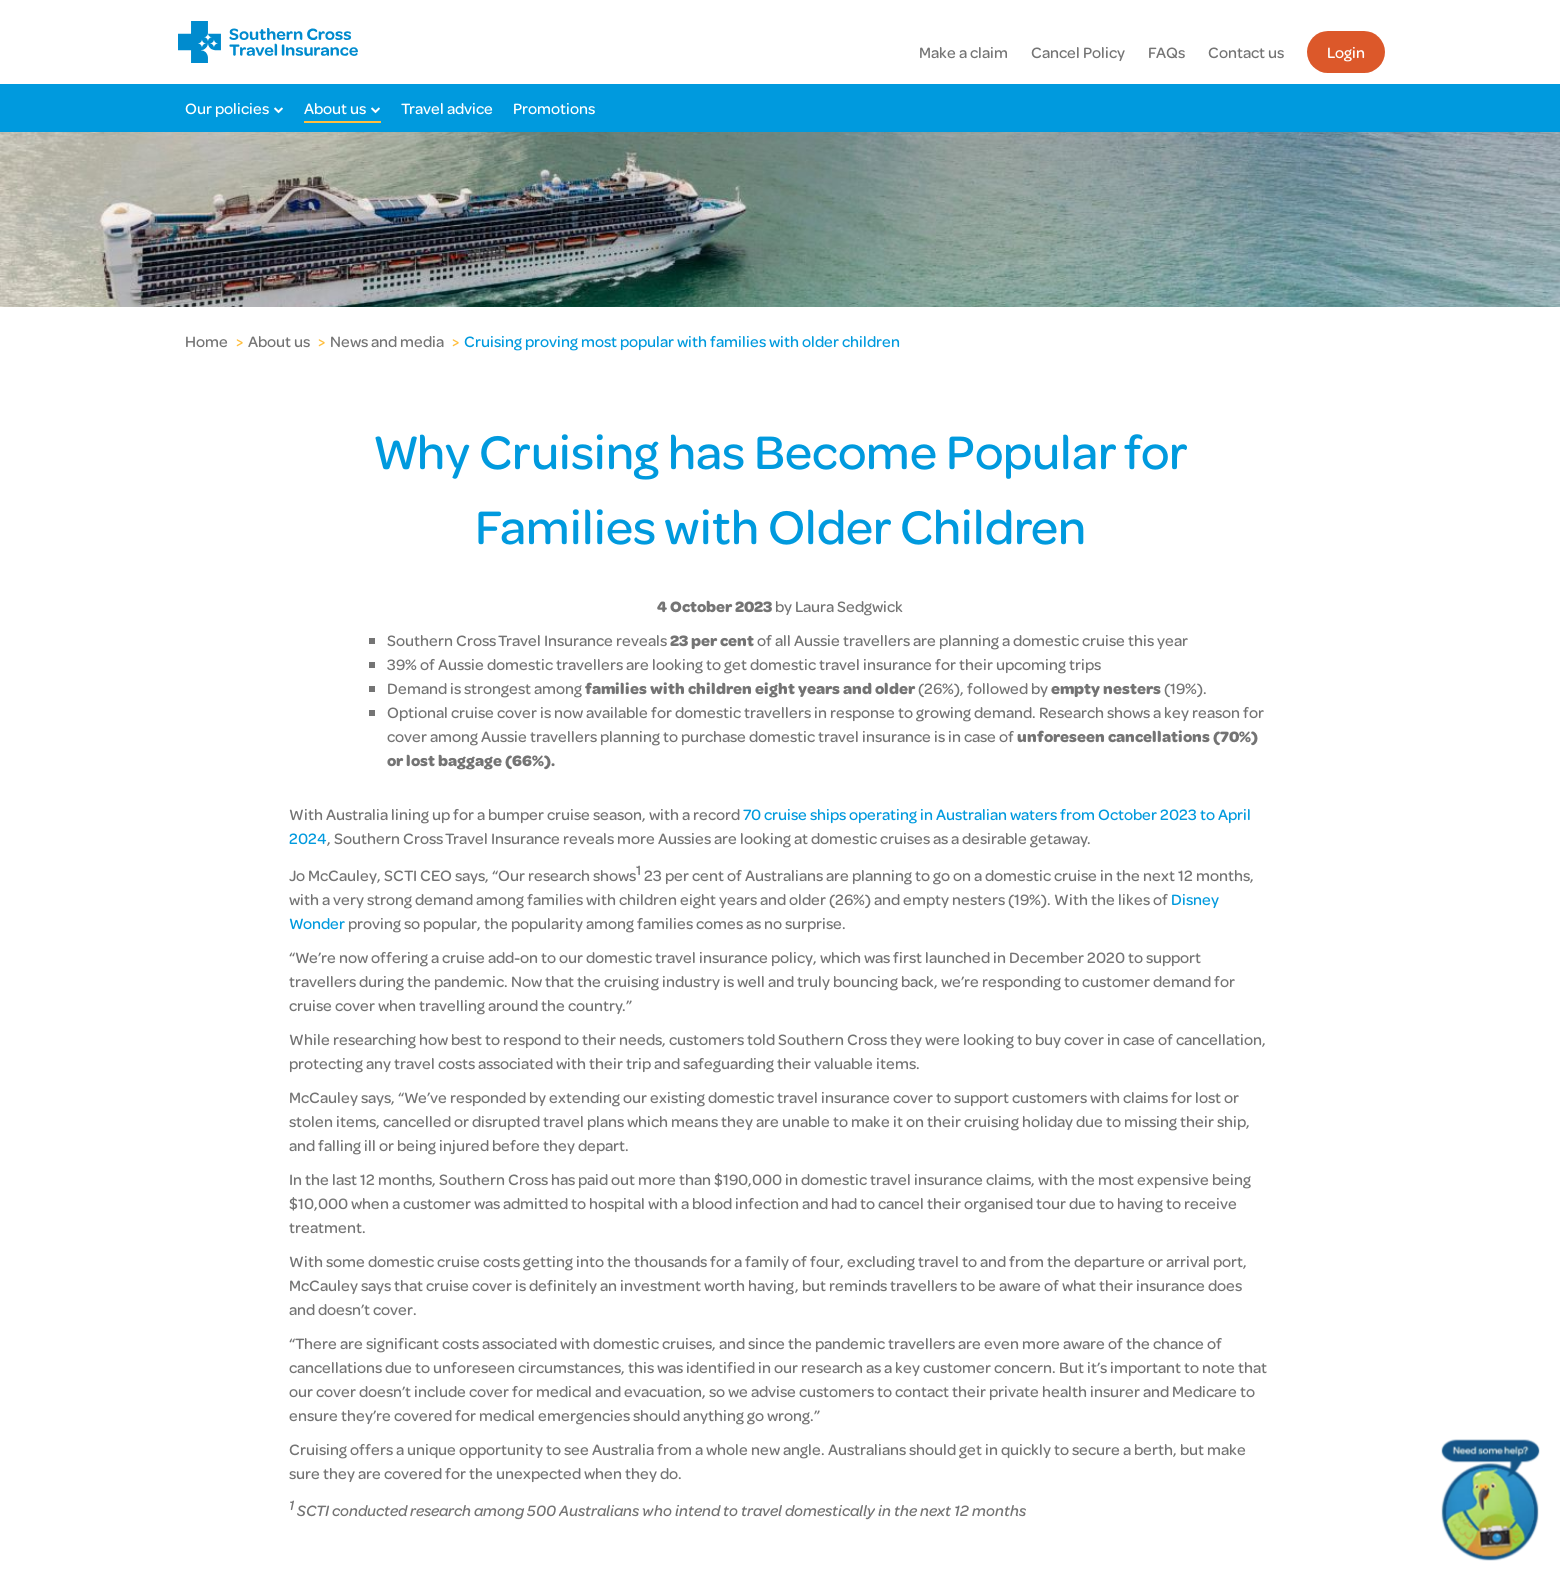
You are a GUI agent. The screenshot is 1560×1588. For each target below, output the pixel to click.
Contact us (1246, 52)
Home (206, 341)
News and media (387, 341)
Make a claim (963, 52)
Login (1346, 52)
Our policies (227, 108)
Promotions (554, 108)
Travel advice (447, 108)
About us (335, 108)
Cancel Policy (1078, 52)
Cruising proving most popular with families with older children (682, 341)
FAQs (1166, 52)
